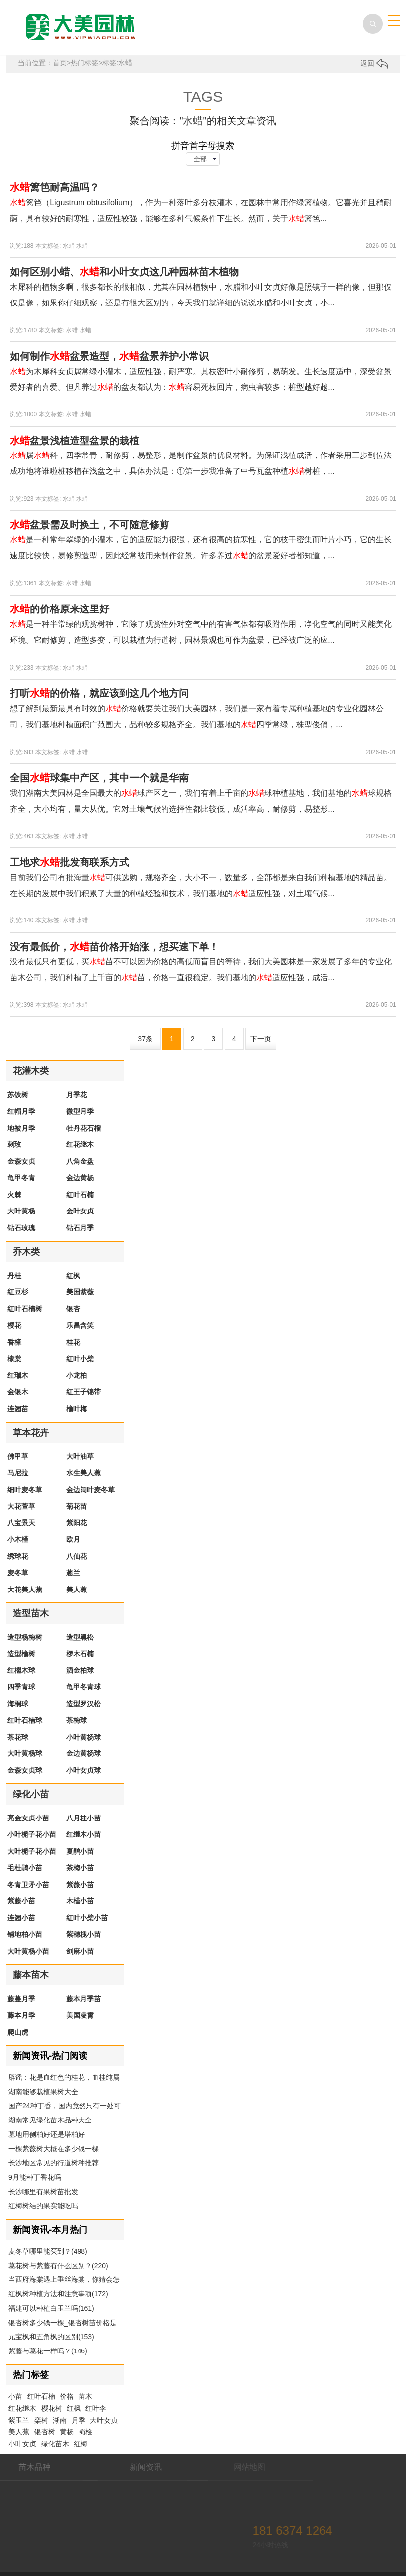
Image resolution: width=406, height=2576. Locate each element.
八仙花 (76, 1556)
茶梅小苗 (80, 1868)
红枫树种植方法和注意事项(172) (58, 2294)
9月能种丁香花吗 (34, 2177)
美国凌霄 (80, 2015)
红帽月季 (21, 1111)
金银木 (17, 1392)
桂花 (73, 1342)
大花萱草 (21, 1506)
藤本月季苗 (83, 1999)
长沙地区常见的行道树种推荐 (53, 2163)
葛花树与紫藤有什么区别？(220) (58, 2266)
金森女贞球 (24, 1770)
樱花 (14, 1325)
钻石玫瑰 (21, 1228)
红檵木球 (21, 1670)
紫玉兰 (18, 2420)
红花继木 (80, 1144)
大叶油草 (80, 1456)
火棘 (14, 1195)
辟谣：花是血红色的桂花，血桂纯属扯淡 (64, 2078)
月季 (78, 2420)
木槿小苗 (80, 1901)
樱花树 (51, 2408)
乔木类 (26, 1252)
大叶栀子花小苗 (31, 1851)
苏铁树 (17, 1095)
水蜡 (69, 245)
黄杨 (67, 2432)
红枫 (73, 1276)
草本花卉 (31, 1433)
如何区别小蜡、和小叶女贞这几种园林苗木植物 (124, 271)
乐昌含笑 (80, 1325)
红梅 (80, 2444)
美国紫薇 (80, 1292)
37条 (145, 1039)
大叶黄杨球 (24, 1753)
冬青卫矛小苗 (28, 1885)
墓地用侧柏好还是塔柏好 (46, 2134)
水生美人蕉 (83, 1473)
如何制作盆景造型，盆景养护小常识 (109, 356)
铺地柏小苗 (24, 1934)
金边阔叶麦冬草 (90, 1490)
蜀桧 (85, 2432)
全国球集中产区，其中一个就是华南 (99, 777)
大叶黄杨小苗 (28, 1951)
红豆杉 (17, 1292)
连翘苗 (17, 1409)
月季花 (76, 1095)
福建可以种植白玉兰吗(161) (51, 2308)
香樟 (14, 1342)
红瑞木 (17, 1375)
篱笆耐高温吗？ (54, 187)
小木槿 (17, 1539)
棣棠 (14, 1359)
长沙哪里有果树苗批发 (43, 2192)
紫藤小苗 (21, 1901)
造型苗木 (31, 1613)
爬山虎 (17, 2032)
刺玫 (14, 1144)
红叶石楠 (80, 1195)
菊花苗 (76, 1506)
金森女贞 (21, 1161)
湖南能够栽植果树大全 (43, 2092)
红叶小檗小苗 (87, 1918)
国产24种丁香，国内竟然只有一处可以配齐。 (64, 2107)
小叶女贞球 (83, 1770)
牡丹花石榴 (83, 1128)
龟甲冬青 (21, 1178)
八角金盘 (80, 1161)
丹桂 (14, 1276)
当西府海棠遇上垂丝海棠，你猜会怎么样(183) (64, 2280)
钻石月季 (80, 1228)
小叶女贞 (22, 2444)
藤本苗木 (31, 1975)
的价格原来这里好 (59, 609)
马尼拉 (17, 1473)
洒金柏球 (80, 1670)
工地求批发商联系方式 (69, 862)
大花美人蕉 (24, 1589)
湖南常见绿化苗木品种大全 (50, 2120)
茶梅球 (76, 1720)
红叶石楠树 (24, 1309)
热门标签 (84, 63)
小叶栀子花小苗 (31, 1834)
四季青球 (21, 1687)
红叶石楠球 (24, 1720)
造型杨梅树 (24, 1637)
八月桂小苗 (83, 1818)
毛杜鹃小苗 (24, 1868)
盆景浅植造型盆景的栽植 (74, 440)
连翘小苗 (21, 1918)
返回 (374, 63)
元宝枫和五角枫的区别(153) (51, 2337)
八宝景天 (21, 1523)
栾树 (41, 2420)
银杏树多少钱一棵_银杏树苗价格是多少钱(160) (62, 2324)
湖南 (60, 2420)
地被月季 (21, 1128)
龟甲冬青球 (83, 1687)
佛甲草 (17, 1456)
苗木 (85, 2396)
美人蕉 (76, 1589)
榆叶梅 (76, 1409)
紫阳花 (76, 1523)
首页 (60, 63)
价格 (67, 2396)
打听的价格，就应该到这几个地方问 (99, 693)
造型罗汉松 (83, 1704)
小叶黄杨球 (83, 1737)
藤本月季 (21, 2015)
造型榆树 (21, 1654)
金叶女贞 (80, 1211)
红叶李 (95, 2408)
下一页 (260, 1039)
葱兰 (73, 1573)
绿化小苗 (31, 1794)
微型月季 (80, 1111)
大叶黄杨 (21, 1211)
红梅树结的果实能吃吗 (43, 2206)
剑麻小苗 (80, 1951)
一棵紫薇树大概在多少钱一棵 (53, 2149)
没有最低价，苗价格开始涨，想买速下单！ (114, 946)
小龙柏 (76, 1375)
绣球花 (17, 1556)
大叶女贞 (104, 2420)
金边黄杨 (80, 1178)
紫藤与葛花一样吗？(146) (47, 2351)
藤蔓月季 (21, 1999)
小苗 (15, 2396)
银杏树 (44, 2432)
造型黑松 (80, 1637)
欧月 (73, 1539)
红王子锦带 (83, 1392)
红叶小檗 (80, 1359)
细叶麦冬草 (24, 1490)
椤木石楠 (80, 1654)
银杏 (73, 1309)
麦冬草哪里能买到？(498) (47, 2251)
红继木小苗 (83, 1834)
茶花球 (17, 1737)
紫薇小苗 (80, 1885)
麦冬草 (17, 1573)
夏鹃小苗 (80, 1851)
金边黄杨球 (83, 1753)
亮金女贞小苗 (28, 1818)
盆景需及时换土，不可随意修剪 (89, 524)
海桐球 (17, 1704)
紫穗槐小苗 (83, 1934)
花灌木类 (31, 1071)
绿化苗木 (55, 2444)
